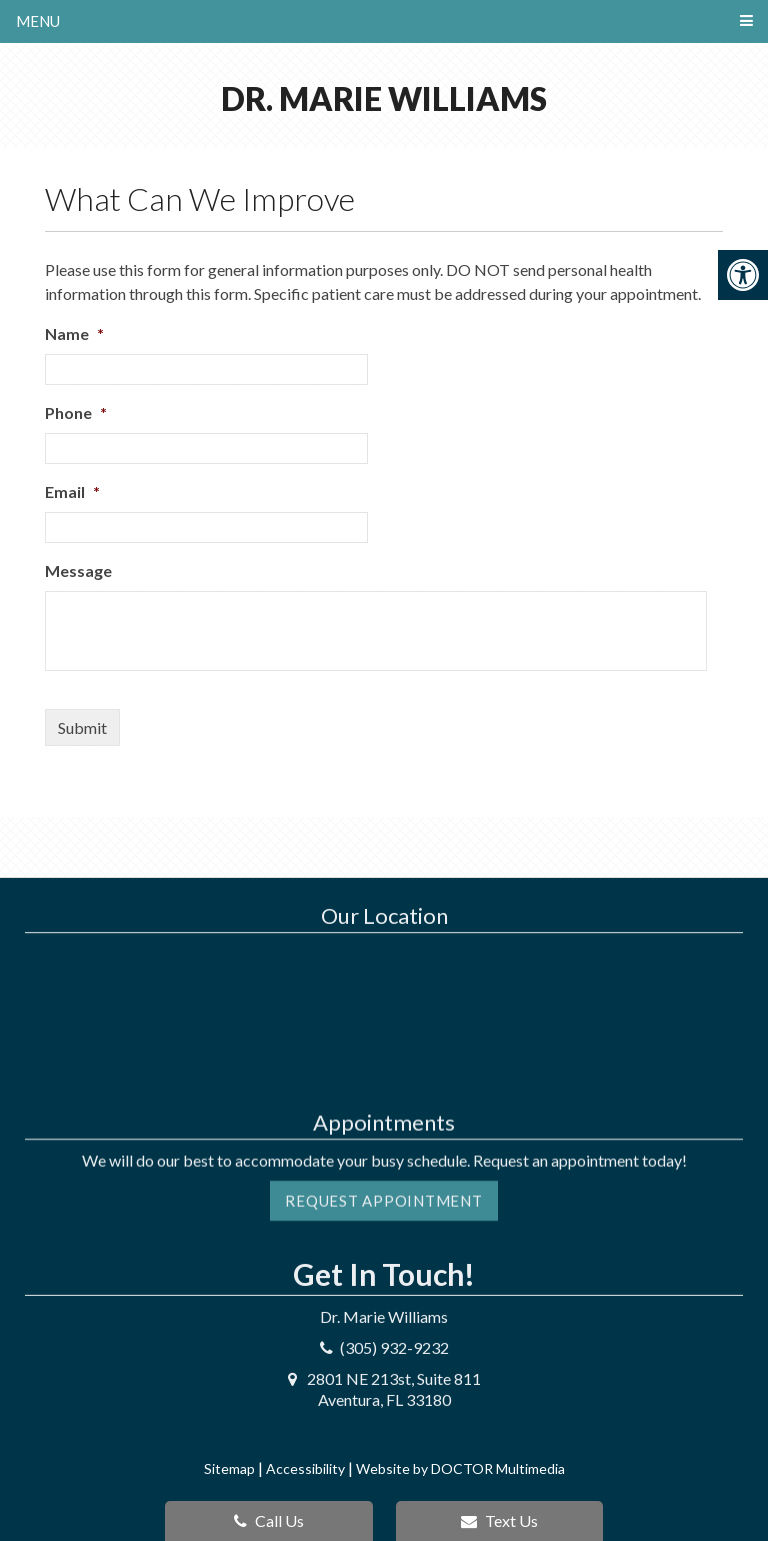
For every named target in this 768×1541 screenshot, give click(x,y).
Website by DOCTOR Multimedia (460, 1468)
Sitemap (229, 1468)
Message (78, 570)
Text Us (499, 1520)
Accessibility (305, 1468)
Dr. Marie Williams (384, 98)
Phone (76, 412)
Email (72, 491)
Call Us (269, 1520)
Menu (38, 21)
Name (74, 333)
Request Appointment (383, 1149)
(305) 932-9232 (394, 1276)
